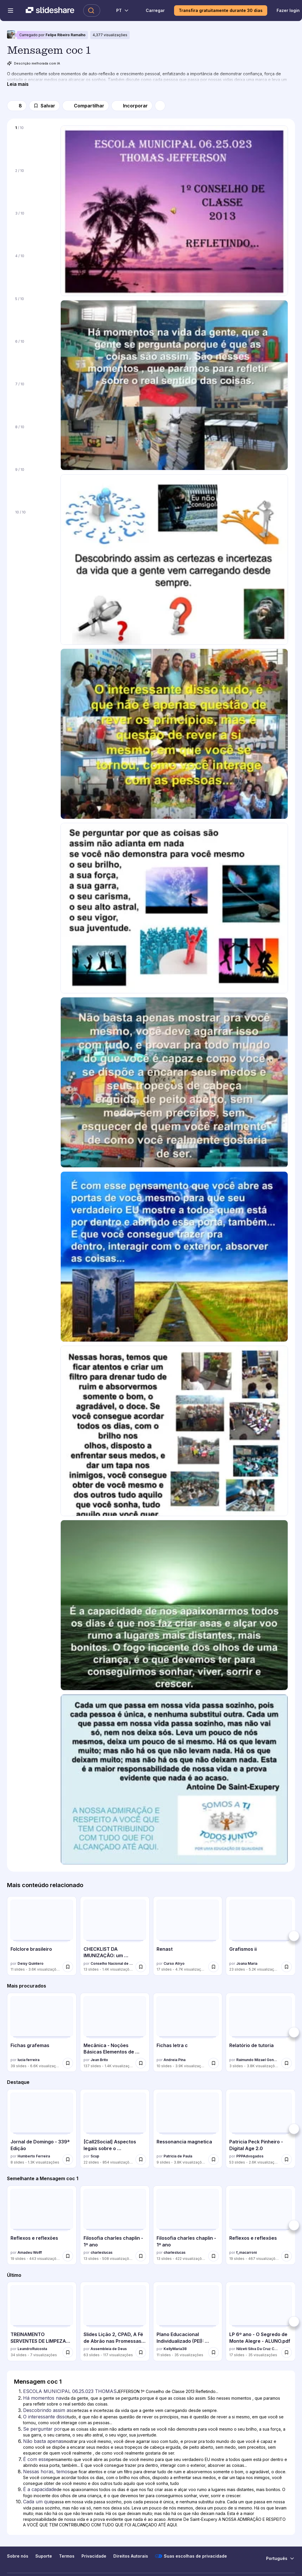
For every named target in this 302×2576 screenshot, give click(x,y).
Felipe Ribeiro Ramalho (66, 35)
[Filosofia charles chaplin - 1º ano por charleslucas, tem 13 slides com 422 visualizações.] (187, 2225)
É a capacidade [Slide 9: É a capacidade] (39, 2489)
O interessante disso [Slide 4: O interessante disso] (45, 2417)
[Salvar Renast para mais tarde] (213, 1967)
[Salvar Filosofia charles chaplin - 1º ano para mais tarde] (141, 2256)
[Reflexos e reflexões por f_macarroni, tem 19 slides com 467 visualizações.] (260, 2225)
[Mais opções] (160, 105)
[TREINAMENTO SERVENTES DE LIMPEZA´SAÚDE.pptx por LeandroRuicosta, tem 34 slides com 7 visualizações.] (41, 2321)
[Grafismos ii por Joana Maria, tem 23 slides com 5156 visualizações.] (260, 1935)
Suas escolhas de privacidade (191, 2556)
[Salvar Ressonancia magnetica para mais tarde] (213, 2159)
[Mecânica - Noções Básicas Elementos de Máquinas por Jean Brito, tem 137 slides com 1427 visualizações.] (114, 2032)
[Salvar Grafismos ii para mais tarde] (286, 1967)
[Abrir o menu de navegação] (10, 10)
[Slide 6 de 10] (33, 357)
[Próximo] (294, 1936)
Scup (95, 2156)
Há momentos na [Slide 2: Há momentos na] (42, 2398)
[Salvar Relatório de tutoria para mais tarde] (286, 2063)
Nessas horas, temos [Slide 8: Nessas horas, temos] (46, 2471)
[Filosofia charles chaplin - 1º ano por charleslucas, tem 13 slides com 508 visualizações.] (114, 2225)
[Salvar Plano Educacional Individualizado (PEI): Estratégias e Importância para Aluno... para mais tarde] (213, 2352)
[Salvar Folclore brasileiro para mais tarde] (68, 1967)
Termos (66, 2556)
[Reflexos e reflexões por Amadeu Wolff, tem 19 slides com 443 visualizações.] (41, 2225)
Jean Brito (99, 2060)
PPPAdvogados (249, 2156)
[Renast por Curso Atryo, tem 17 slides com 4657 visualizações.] (187, 1935)
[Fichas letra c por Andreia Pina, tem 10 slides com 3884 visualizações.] (187, 2032)
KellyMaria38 (175, 2349)
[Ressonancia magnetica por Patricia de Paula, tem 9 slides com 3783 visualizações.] (187, 2128)
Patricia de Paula (178, 2156)
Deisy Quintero (31, 1963)
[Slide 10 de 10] (33, 528)
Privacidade (93, 2556)
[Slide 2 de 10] (33, 186)
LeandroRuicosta (32, 2349)
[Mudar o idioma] (119, 10)
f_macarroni (246, 2252)
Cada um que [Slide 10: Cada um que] (37, 2501)
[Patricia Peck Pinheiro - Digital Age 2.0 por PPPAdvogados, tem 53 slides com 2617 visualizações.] (260, 2128)
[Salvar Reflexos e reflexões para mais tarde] (68, 2256)
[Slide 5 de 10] (33, 314)
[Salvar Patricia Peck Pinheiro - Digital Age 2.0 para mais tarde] (286, 2159)
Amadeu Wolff (30, 2252)
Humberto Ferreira (34, 2156)
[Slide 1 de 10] (33, 143)
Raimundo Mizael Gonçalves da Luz (257, 2060)
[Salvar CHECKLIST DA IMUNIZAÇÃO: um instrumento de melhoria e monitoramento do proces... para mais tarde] (141, 1967)
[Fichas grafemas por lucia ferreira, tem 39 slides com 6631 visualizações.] (41, 2032)
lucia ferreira (28, 2060)
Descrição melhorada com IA (33, 63)
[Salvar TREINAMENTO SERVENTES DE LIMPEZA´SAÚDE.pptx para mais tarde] (68, 2352)
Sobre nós (17, 2556)
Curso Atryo (174, 1963)
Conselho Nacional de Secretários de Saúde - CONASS (112, 1963)
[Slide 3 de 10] (33, 229)
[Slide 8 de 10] (33, 442)
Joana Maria (246, 1963)
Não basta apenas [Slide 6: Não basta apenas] (43, 2441)
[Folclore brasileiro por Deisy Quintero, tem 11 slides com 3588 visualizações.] (41, 1935)
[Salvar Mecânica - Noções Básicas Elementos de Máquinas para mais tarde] (141, 2063)
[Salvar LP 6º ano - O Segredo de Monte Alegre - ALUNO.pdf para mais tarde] (286, 2352)
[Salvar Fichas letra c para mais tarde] (213, 2063)
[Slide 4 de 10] (33, 271)
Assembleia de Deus (109, 2349)
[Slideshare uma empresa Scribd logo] (50, 10)
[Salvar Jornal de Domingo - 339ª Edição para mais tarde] (68, 2159)
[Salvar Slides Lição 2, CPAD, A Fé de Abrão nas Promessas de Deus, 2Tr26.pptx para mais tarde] (141, 2352)
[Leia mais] (18, 84)
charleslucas (101, 2252)
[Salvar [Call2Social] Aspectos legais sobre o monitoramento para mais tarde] (141, 2159)
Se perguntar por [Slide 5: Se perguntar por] (42, 2429)
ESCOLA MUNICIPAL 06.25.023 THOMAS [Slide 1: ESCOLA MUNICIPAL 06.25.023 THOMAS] (70, 2391)
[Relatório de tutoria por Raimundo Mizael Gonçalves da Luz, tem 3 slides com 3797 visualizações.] (260, 2032)
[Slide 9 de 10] (33, 485)
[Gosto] (17, 105)
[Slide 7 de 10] (33, 399)
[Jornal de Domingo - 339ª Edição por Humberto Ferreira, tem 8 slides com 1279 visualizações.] (41, 2128)
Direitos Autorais (130, 2556)
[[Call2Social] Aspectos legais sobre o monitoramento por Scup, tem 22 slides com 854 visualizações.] (114, 2128)
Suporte (43, 2556)
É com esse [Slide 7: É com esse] (35, 2459)
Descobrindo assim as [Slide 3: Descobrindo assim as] (47, 2410)
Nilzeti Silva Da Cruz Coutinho (257, 2349)
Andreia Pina (174, 2060)
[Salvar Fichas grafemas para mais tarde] (68, 2063)
